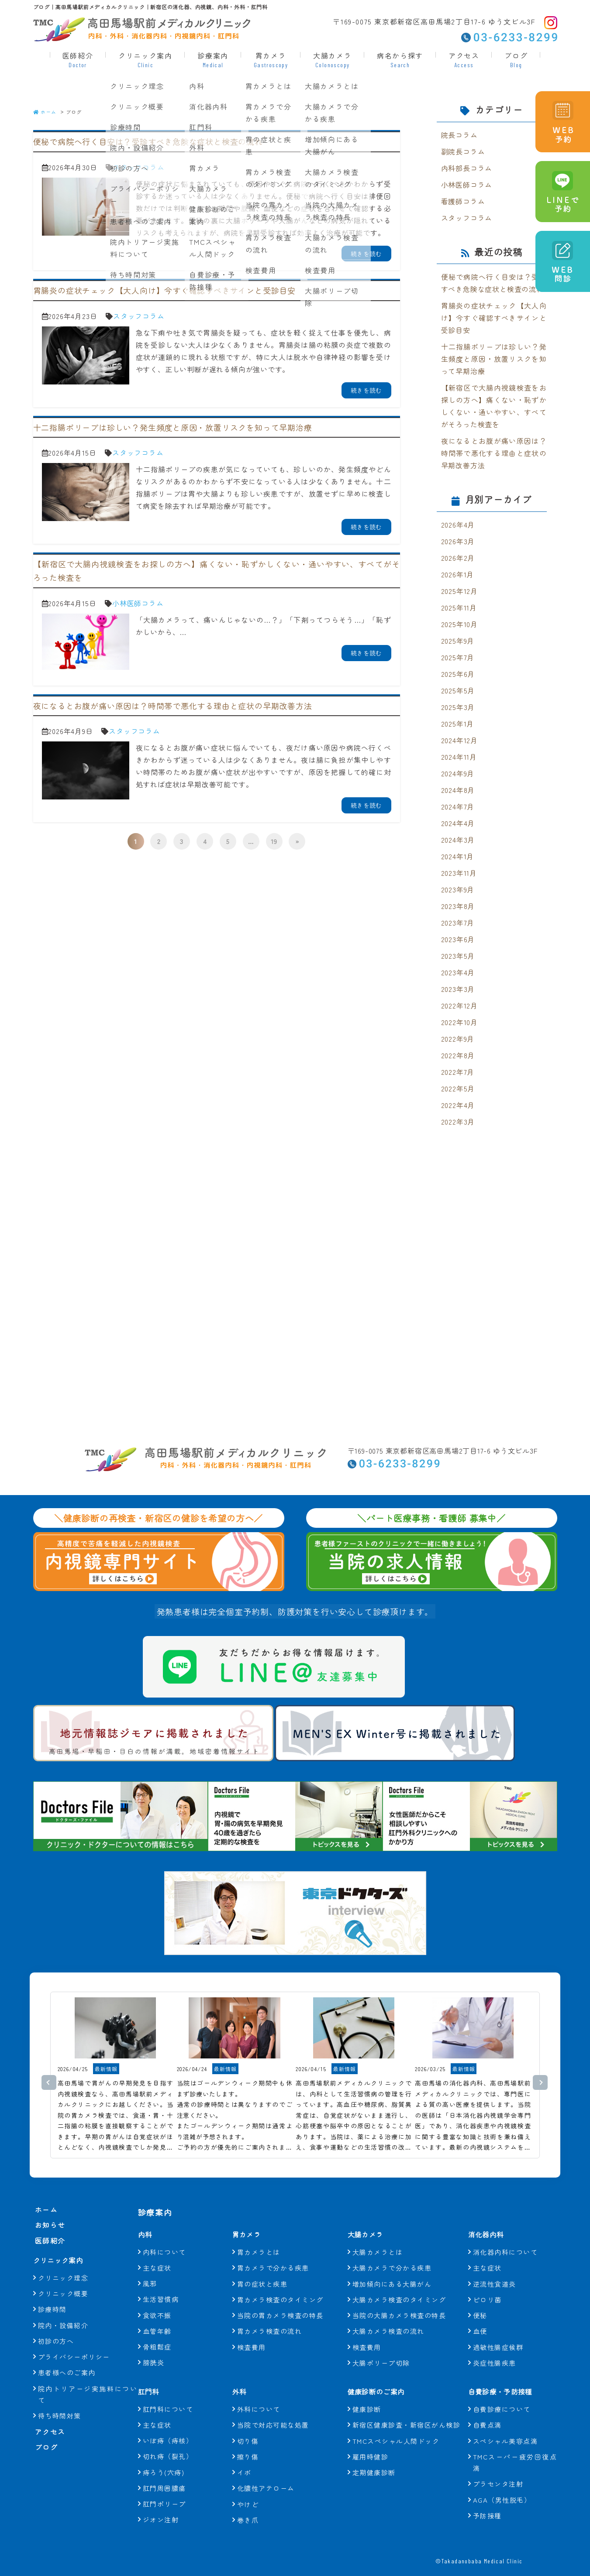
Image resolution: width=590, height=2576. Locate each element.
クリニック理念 (63, 2278)
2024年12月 (459, 740)
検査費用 (251, 2331)
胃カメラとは (258, 2236)
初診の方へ (56, 2341)
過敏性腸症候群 (498, 2331)
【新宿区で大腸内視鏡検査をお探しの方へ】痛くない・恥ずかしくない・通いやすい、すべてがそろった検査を (494, 405)
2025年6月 (458, 674)
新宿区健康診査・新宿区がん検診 (406, 2409)
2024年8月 (458, 790)
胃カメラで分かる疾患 (273, 2252)
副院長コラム (463, 151)
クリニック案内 (145, 59)
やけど (248, 2489)
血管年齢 (157, 2315)
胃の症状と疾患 (262, 2268)
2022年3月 (458, 1121)
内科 (146, 2218)
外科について (258, 2393)
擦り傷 (248, 2441)
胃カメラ (271, 59)
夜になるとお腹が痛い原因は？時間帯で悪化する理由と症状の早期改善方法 (494, 453)
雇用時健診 (370, 2441)
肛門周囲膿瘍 (164, 2472)
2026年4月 (458, 524)
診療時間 (52, 2310)
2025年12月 (459, 591)
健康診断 (366, 2393)
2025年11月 (459, 607)
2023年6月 (458, 939)
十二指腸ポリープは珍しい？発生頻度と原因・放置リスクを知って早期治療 (494, 358)
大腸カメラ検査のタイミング (399, 2284)
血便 (480, 2315)
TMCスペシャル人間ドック (396, 2425)
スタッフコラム (139, 167)
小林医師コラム (138, 603)
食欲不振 (157, 2300)
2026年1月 (457, 574)
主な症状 (157, 2252)
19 (274, 841)
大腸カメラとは (377, 2236)
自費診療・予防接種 (507, 2376)
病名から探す (400, 59)
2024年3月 (458, 839)
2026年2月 (458, 557)
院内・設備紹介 (63, 2325)
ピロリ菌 (487, 2284)
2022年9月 (458, 1038)
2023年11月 (459, 873)
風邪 (150, 2268)
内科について (164, 2236)
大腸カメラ (332, 59)
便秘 (480, 2300)
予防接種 (487, 2500)
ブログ (516, 59)
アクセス (464, 59)
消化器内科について (505, 2236)
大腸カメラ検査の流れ (388, 2315)
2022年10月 (459, 1022)
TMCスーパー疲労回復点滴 (515, 2447)
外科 (241, 2376)
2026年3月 (458, 541)
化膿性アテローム (266, 2472)
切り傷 (248, 2425)
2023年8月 (458, 906)
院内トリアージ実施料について (88, 2394)
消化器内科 (489, 2219)
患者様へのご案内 (67, 2373)
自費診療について (502, 2393)
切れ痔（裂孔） (168, 2441)
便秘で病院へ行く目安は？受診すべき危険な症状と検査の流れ (494, 282)
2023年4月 (458, 972)
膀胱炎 (154, 2347)
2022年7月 (458, 1072)
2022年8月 (458, 1055)
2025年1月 (457, 723)
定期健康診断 (374, 2457)
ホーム (44, 111)
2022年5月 (458, 1088)
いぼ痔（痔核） (168, 2425)
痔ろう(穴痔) (164, 2457)
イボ (244, 2457)
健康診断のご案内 (382, 2376)
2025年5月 (458, 690)
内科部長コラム (467, 168)
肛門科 (151, 2375)
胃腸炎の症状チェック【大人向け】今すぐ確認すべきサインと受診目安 (494, 317)
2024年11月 (459, 756)
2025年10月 (459, 624)
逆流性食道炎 (494, 2268)
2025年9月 (458, 640)
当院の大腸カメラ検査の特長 (399, 2300)
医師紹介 (77, 59)
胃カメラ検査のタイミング (280, 2284)
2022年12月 (459, 1005)
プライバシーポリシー (74, 2357)
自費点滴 (487, 2409)
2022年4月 (458, 1105)
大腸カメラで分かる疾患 (392, 2252)
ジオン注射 (161, 2504)
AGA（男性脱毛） (502, 2484)
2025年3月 (458, 707)
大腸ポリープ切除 (381, 2347)
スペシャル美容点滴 (505, 2425)
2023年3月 (458, 989)
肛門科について (168, 2393)
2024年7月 (458, 806)
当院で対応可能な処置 (273, 2409)
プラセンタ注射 (498, 2468)
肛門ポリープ (164, 2488)
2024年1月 (457, 856)
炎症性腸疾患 (494, 2347)
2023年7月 (458, 922)
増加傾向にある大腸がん (392, 2268)
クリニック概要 (63, 2294)
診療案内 (212, 59)
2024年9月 (458, 773)
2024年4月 (458, 823)
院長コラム (459, 135)
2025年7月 (458, 657)
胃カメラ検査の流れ (269, 2315)
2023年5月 (458, 955)
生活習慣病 (161, 2283)
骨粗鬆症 (157, 2331)
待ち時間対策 (59, 2416)
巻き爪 (248, 2504)
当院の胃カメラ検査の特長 (280, 2300)
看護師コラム (463, 201)
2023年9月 (458, 889)
